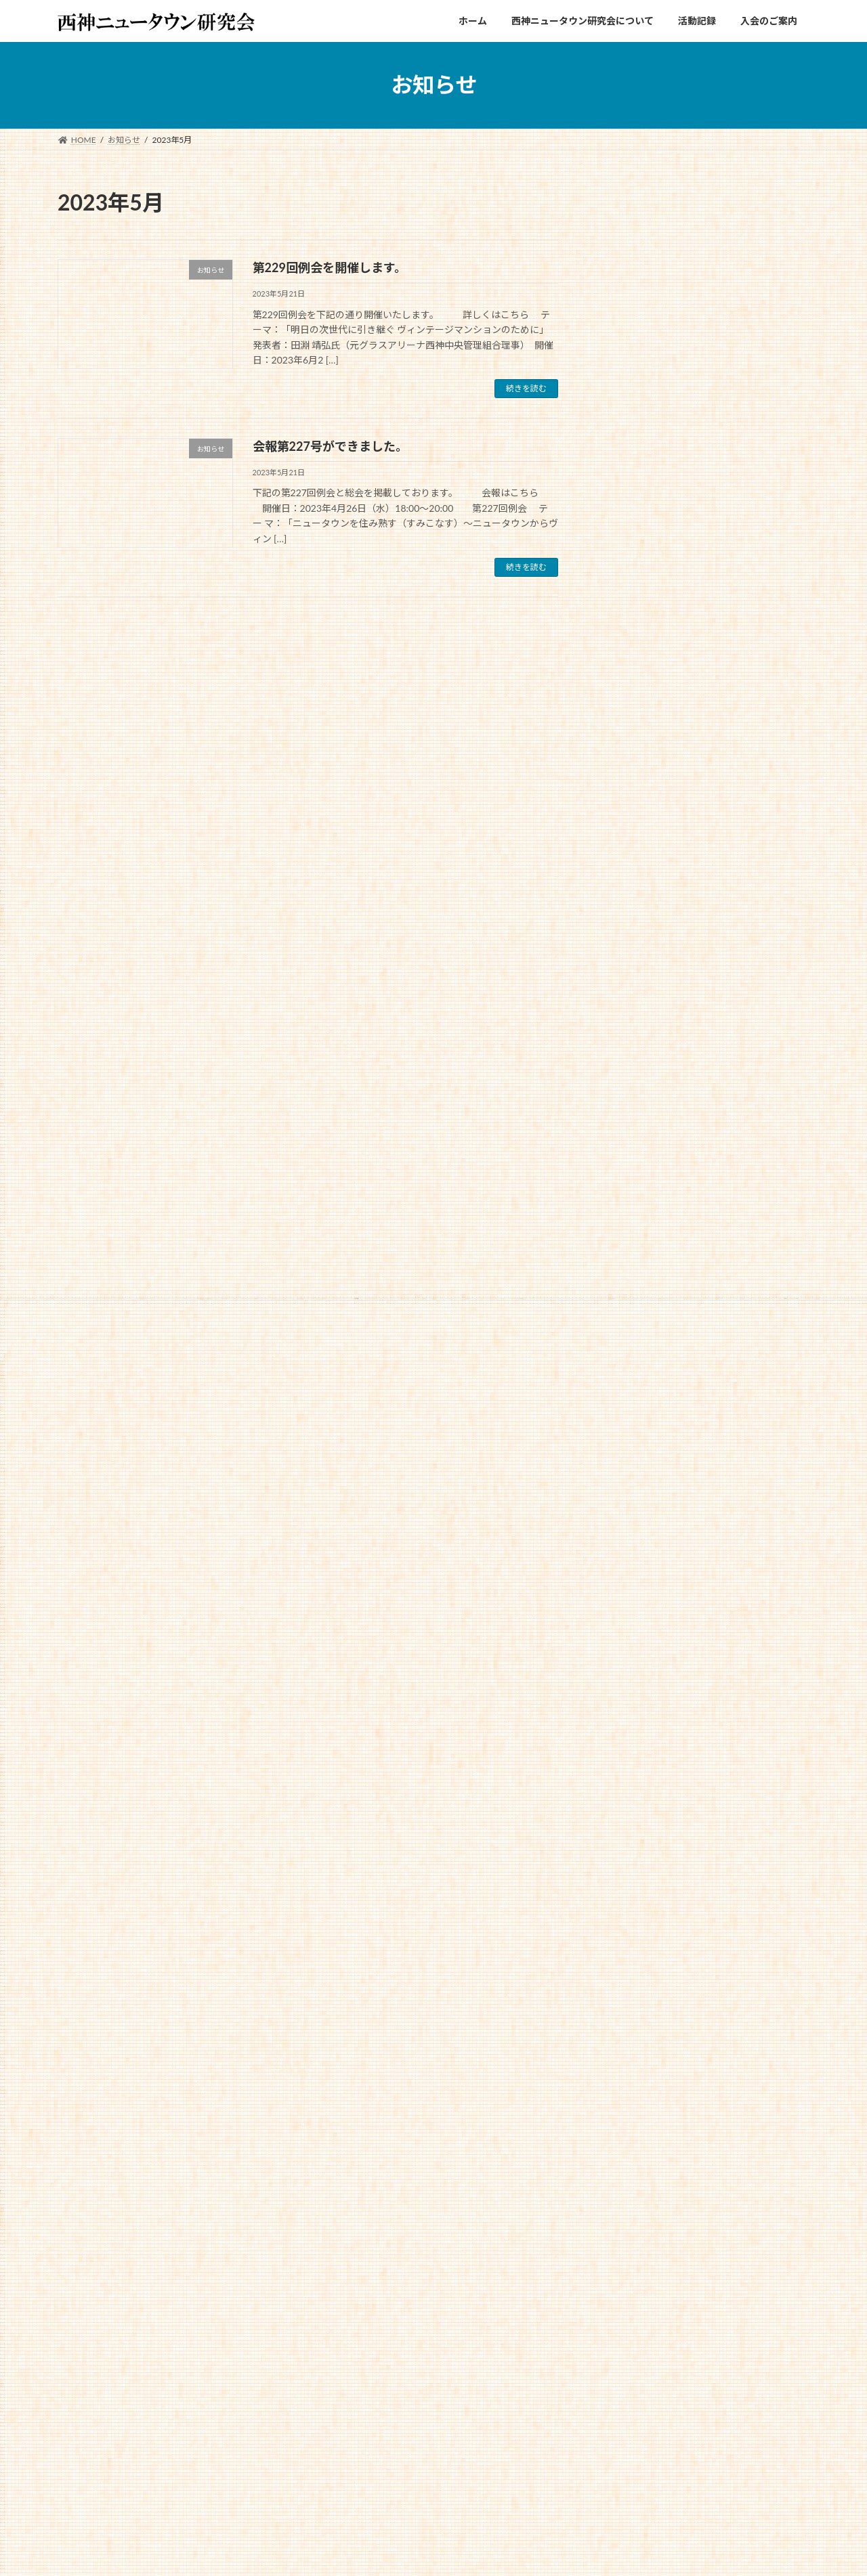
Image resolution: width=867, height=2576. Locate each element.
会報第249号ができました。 (745, 444)
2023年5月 (633, 1590)
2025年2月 (633, 1205)
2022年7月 (633, 1782)
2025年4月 (633, 1177)
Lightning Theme (428, 2552)
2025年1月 (633, 1232)
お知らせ (629, 967)
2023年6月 (633, 1562)
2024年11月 (636, 1287)
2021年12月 (636, 1865)
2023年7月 (633, 1535)
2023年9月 (633, 1507)
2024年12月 (636, 1260)
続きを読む (526, 388)
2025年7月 (633, 1123)
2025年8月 (633, 1095)
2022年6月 (633, 1810)
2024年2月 (633, 1425)
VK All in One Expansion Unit (519, 2552)
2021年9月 (633, 1947)
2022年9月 (633, 1755)
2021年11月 (636, 1892)
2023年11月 (636, 1480)
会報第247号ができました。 (745, 718)
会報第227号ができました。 (330, 446)
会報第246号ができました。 (745, 857)
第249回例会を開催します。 (745, 650)
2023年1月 (633, 1672)
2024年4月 (633, 1397)
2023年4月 (633, 1617)
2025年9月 (633, 1068)
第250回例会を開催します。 (745, 513)
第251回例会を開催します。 (745, 307)
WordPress (359, 2552)
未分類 (624, 995)
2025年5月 (633, 1150)
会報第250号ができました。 (745, 376)
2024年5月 (633, 1370)
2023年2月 (633, 1645)
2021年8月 (633, 1974)
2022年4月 (633, 1837)
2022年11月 (636, 1727)
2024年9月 (633, 1315)
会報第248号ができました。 (745, 582)
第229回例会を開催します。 (329, 267)
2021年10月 (636, 1919)
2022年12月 (636, 1699)
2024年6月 (633, 1343)
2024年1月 (633, 1452)
